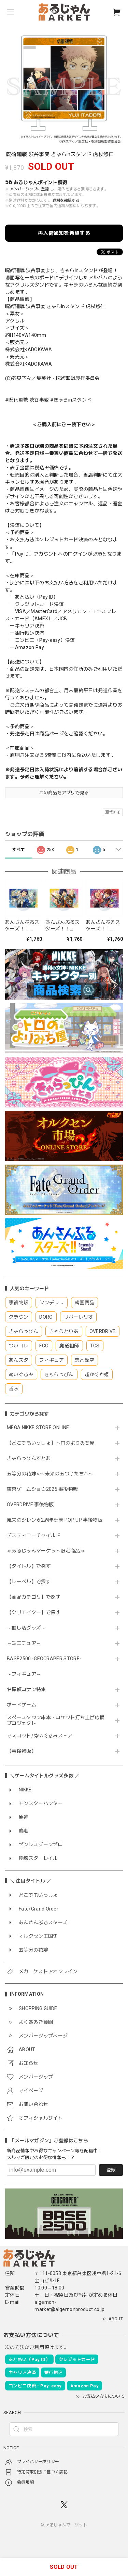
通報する (112, 812)
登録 (110, 2169)
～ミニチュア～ (24, 1643)
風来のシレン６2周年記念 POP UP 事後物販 (55, 1520)
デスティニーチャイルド (34, 1535)
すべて (18, 849)
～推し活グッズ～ (26, 1627)
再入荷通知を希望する (64, 233)
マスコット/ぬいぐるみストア (39, 1735)
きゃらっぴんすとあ (29, 1458)
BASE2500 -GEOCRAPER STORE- (44, 1658)
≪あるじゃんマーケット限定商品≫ (46, 1550)
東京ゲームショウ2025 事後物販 (45, 1489)
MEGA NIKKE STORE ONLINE (38, 1427)
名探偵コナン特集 (26, 1689)
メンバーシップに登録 (29, 189)
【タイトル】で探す (29, 1566)
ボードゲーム (21, 1705)
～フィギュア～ (24, 1674)
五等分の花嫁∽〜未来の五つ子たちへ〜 (53, 1473)
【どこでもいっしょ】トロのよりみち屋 (53, 1443)
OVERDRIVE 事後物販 (30, 1504)
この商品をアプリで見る (64, 792)
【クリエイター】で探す (34, 1612)
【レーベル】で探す (29, 1581)
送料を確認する (66, 200)
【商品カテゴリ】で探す (34, 1597)
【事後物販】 (21, 1751)
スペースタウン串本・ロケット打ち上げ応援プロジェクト (55, 1720)
